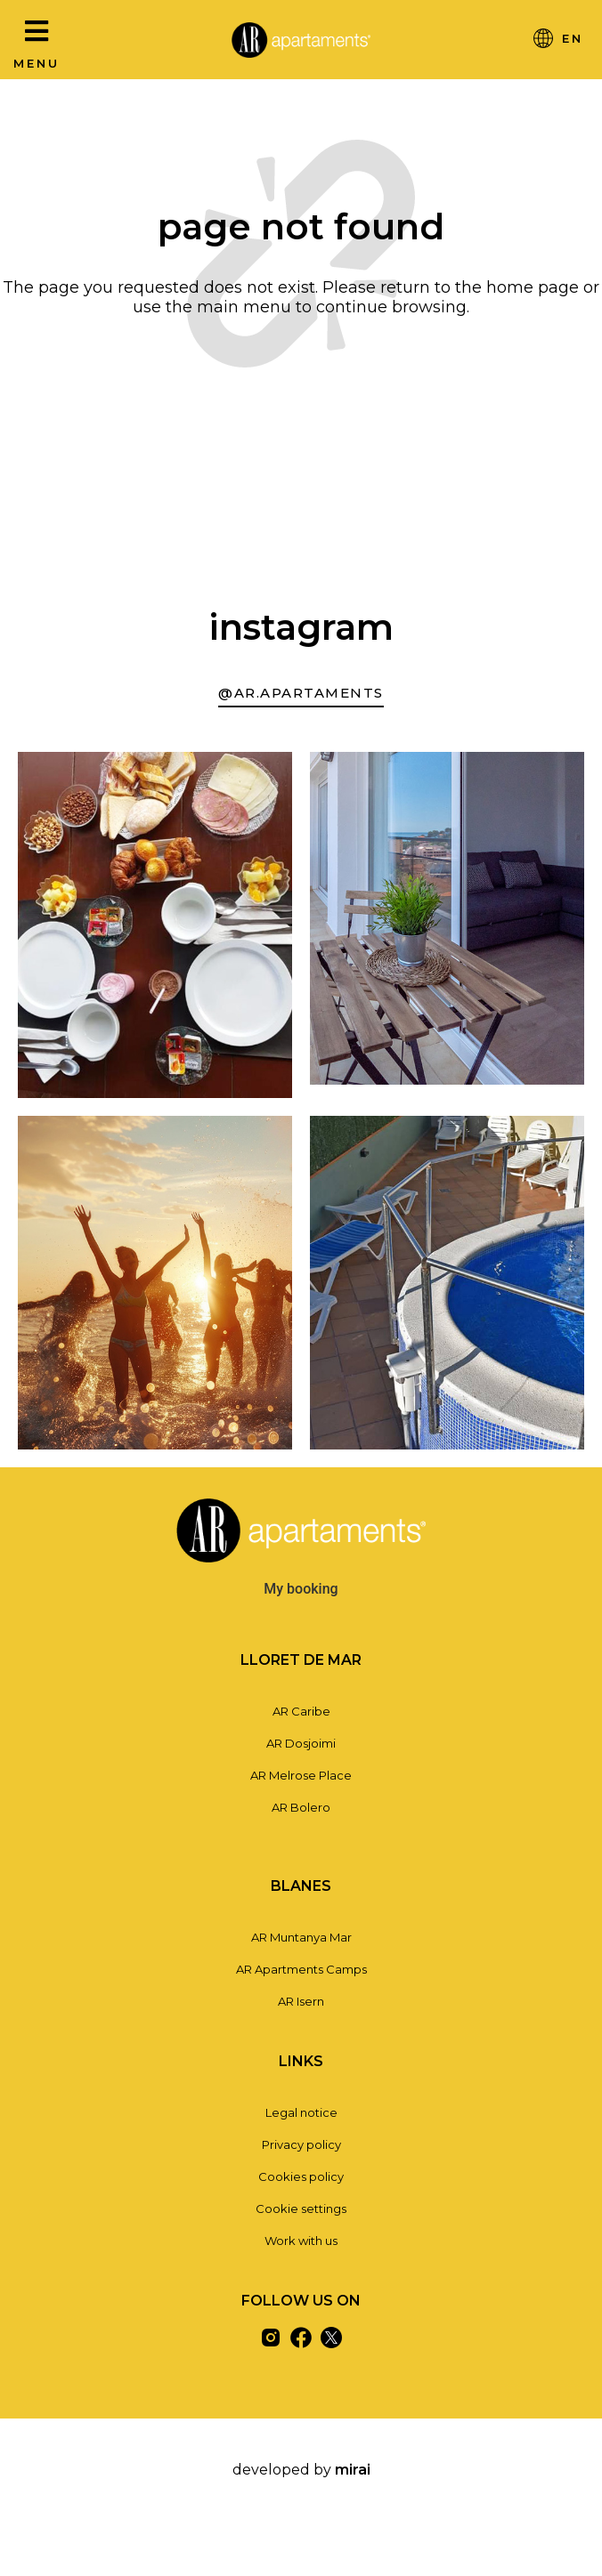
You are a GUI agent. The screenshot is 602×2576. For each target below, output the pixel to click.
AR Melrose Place (301, 1775)
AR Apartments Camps (301, 1969)
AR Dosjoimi (301, 1743)
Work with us (301, 2240)
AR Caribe (301, 1711)
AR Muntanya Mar (301, 1937)
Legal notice (301, 2112)
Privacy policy (301, 2144)
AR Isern (301, 2001)
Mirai (352, 2469)
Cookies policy (301, 2176)
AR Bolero (301, 1807)
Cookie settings (301, 2208)
